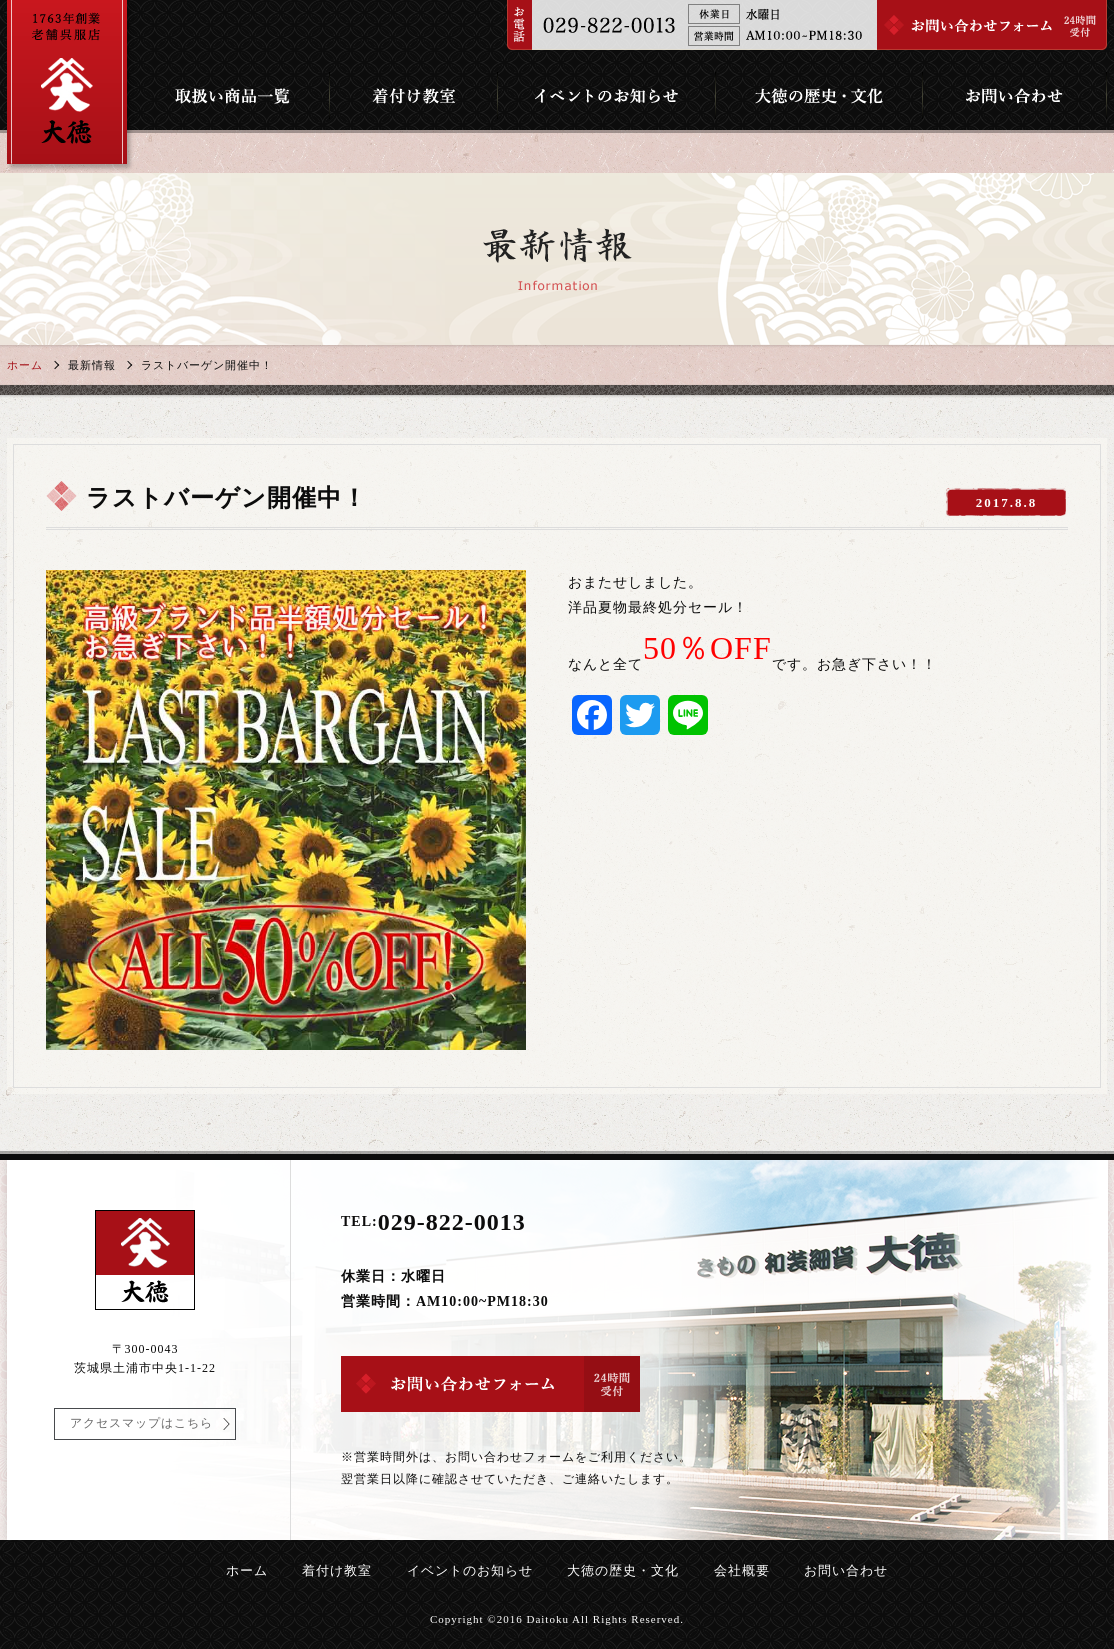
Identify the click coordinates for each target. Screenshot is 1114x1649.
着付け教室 (337, 1570)
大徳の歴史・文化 (623, 1570)
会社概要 (742, 1570)
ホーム (25, 365)
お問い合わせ (846, 1570)
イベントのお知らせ (470, 1570)
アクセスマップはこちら (141, 1423)
